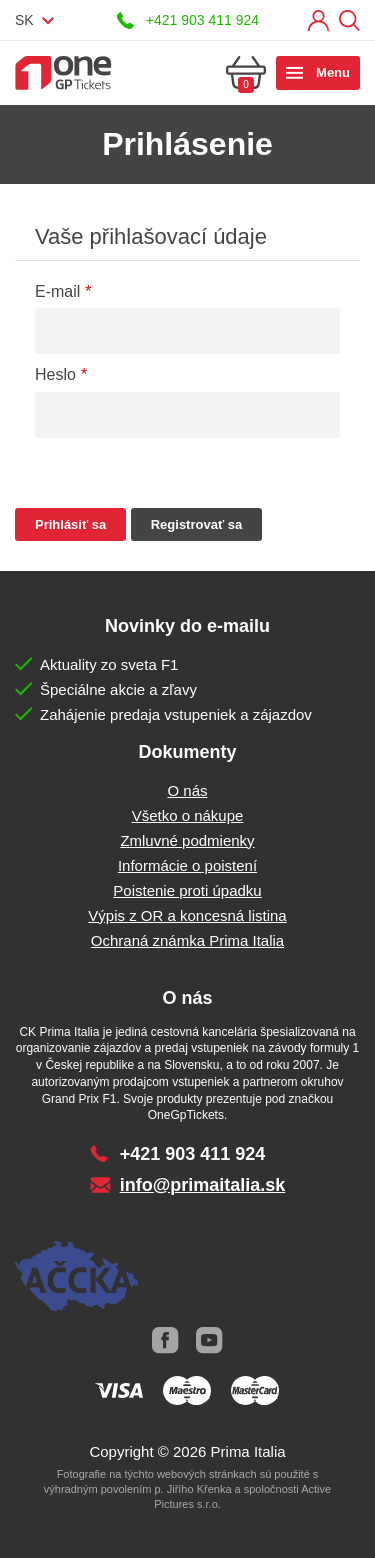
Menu (333, 72)
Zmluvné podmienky (187, 840)
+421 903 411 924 (202, 20)
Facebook (166, 1341)
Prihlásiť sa (318, 20)
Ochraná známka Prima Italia (187, 940)
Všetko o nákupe (188, 815)
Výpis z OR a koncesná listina (187, 915)
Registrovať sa (197, 524)
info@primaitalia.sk (203, 1185)
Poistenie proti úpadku (187, 890)
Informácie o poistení (187, 865)
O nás (187, 790)
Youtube (210, 1341)
